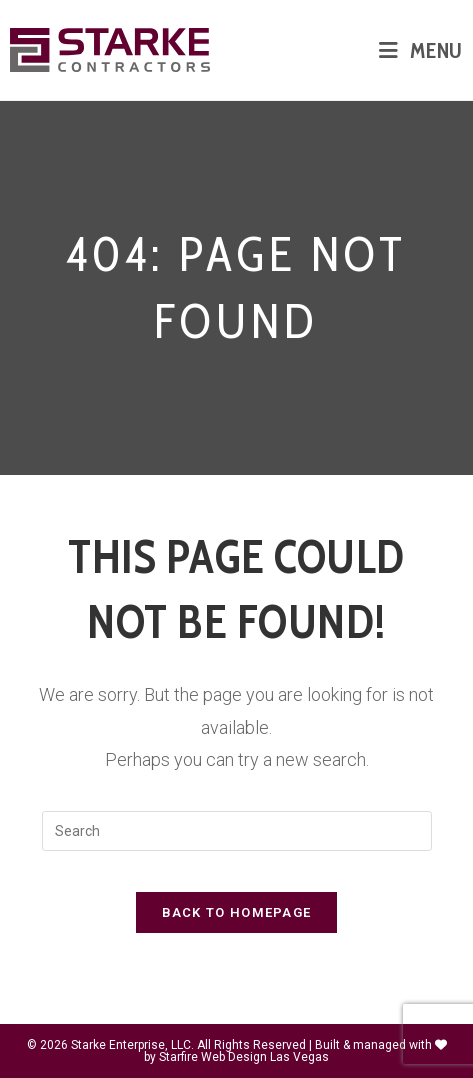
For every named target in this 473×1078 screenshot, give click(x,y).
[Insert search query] (237, 831)
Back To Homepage (237, 912)
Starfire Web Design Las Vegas (244, 1057)
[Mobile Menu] (421, 50)
